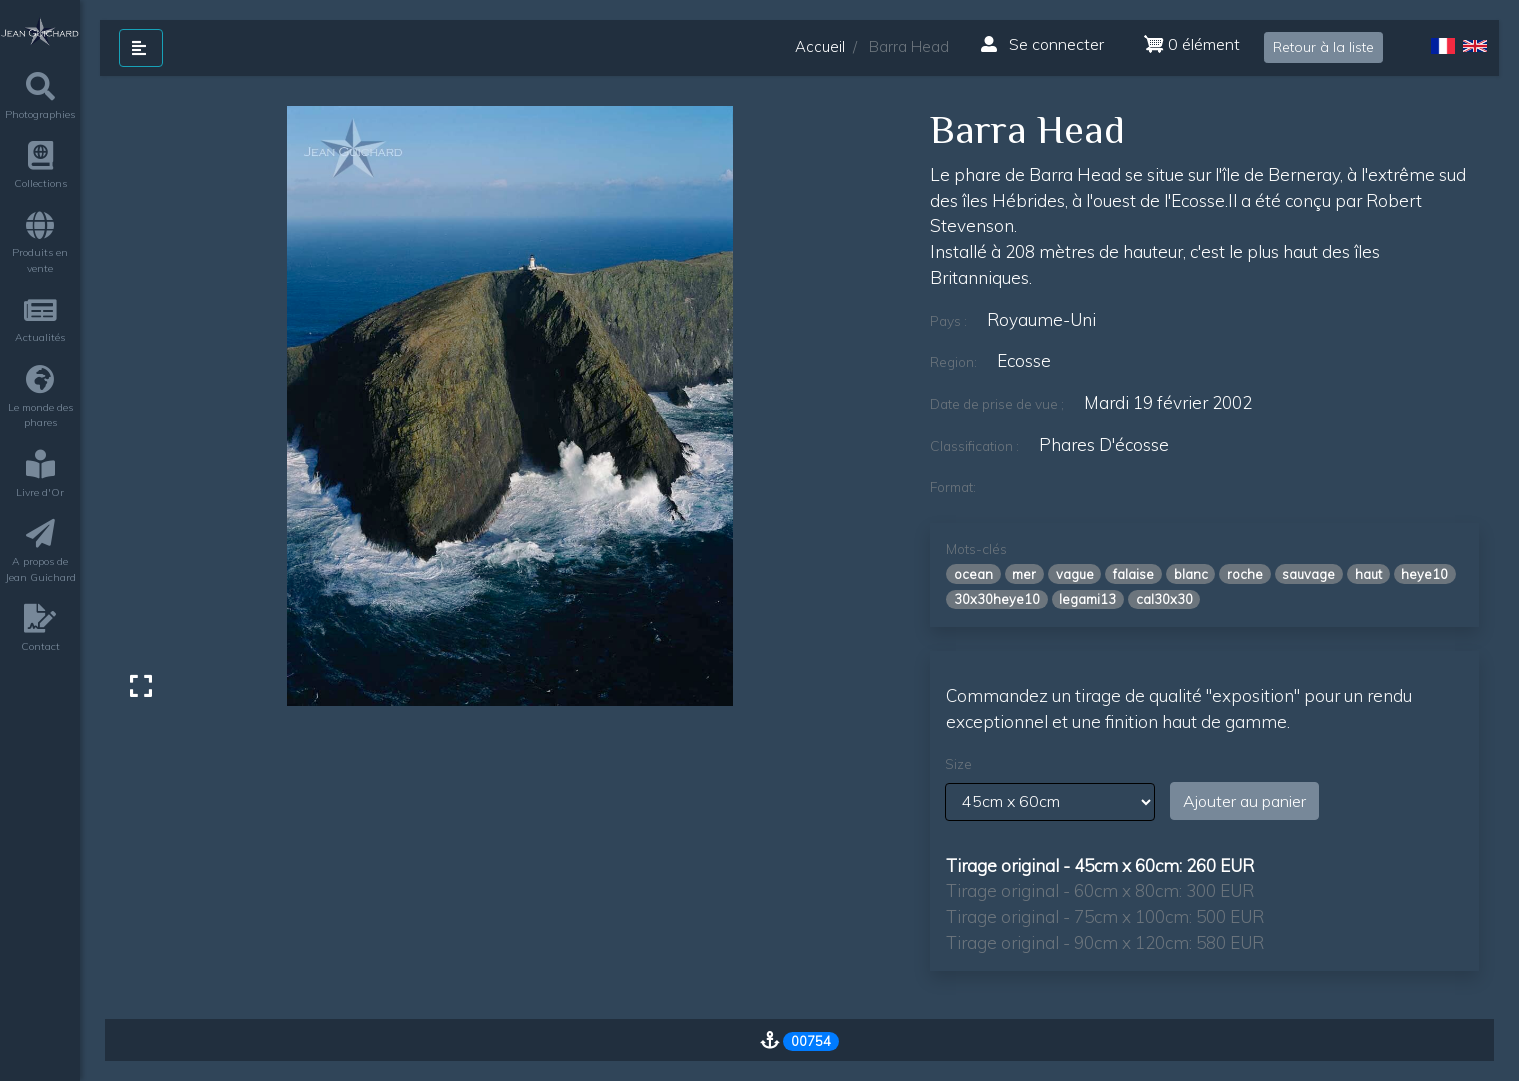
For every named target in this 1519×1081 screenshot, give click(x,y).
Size (958, 764)
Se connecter (1042, 44)
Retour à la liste (1323, 47)
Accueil (820, 46)
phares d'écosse (1104, 444)
